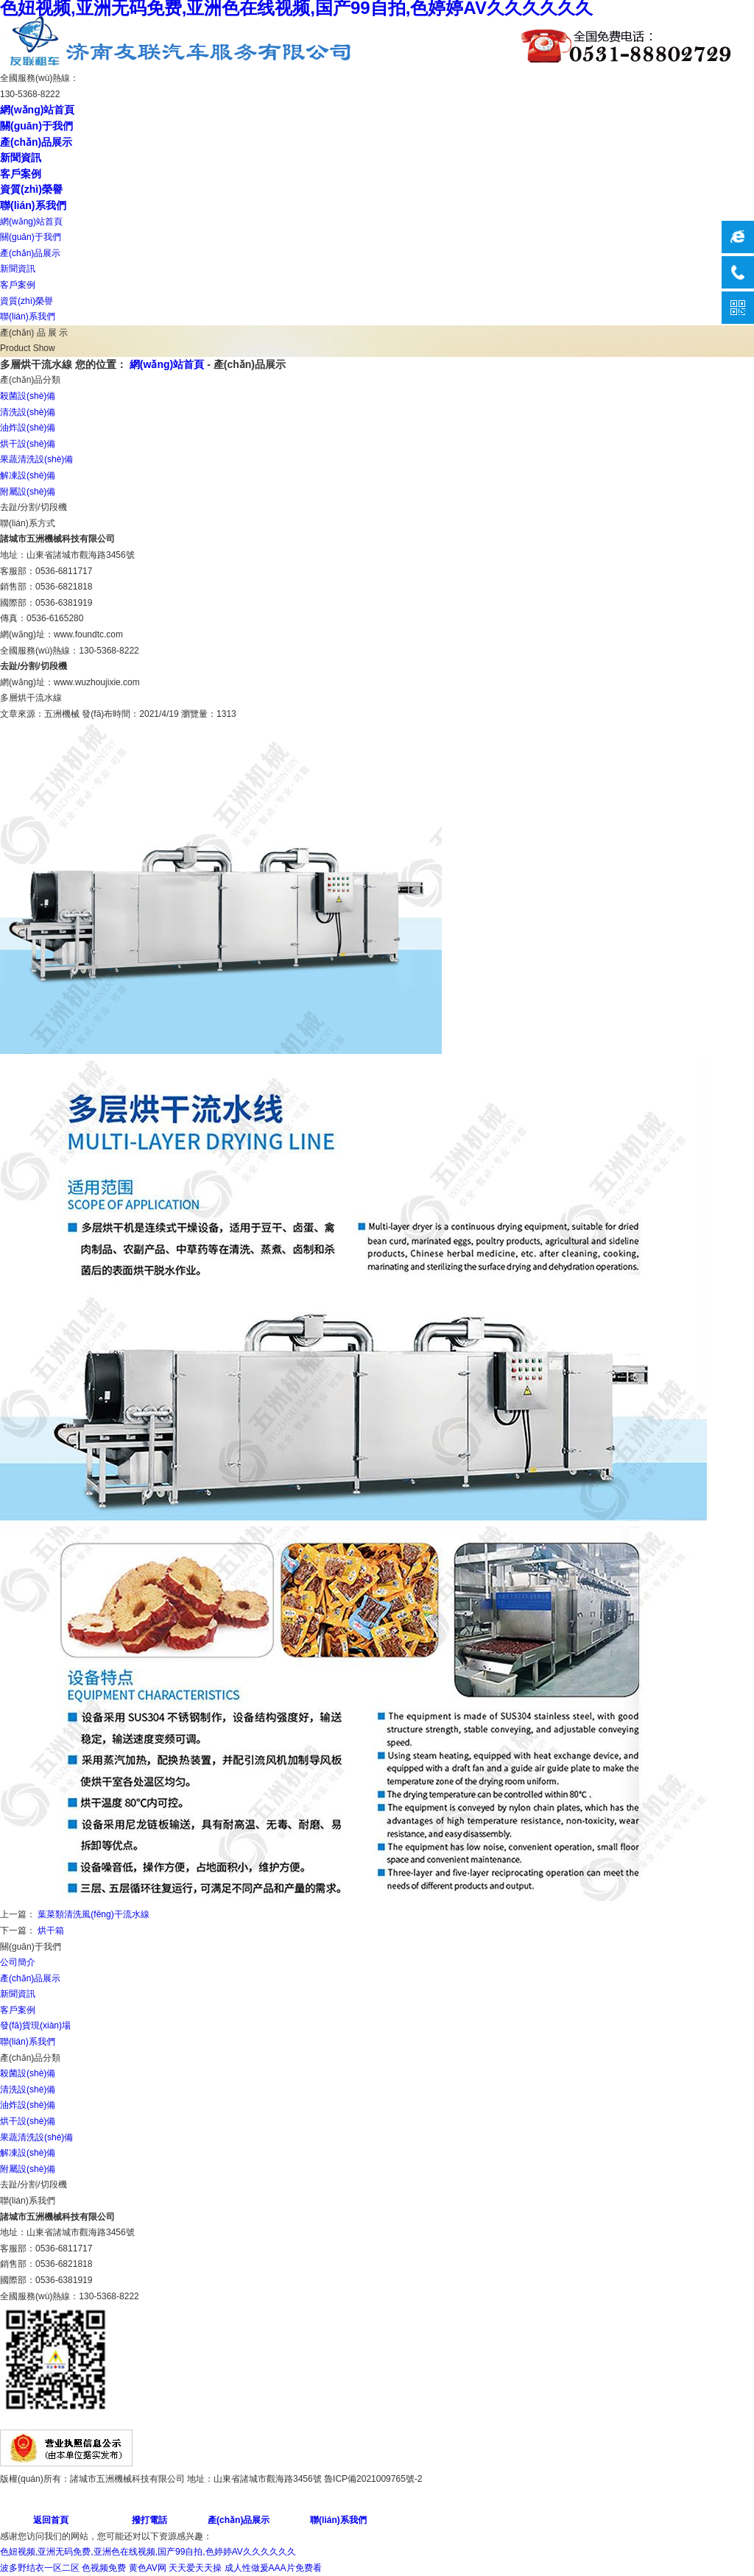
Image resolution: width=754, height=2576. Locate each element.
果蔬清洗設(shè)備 (36, 459)
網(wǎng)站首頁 (37, 110)
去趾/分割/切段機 (33, 507)
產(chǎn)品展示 (36, 142)
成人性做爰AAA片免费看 (273, 2568)
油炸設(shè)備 (27, 427)
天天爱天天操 (195, 2568)
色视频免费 (104, 2568)
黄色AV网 (147, 2568)
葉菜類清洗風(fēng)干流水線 (93, 1914)
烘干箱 (51, 1930)
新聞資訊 (20, 157)
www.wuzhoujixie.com (97, 682)
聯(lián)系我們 (33, 205)
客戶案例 (20, 174)
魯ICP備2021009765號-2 (373, 2479)
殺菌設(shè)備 (27, 396)
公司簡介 (17, 1962)
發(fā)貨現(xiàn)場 (35, 2025)
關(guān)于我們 (36, 126)
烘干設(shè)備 (27, 444)
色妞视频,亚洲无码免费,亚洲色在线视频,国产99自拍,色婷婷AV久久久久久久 (148, 2552)
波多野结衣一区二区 (40, 2568)
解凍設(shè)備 (27, 475)
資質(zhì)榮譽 (31, 189)
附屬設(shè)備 (27, 491)
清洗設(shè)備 (27, 412)
